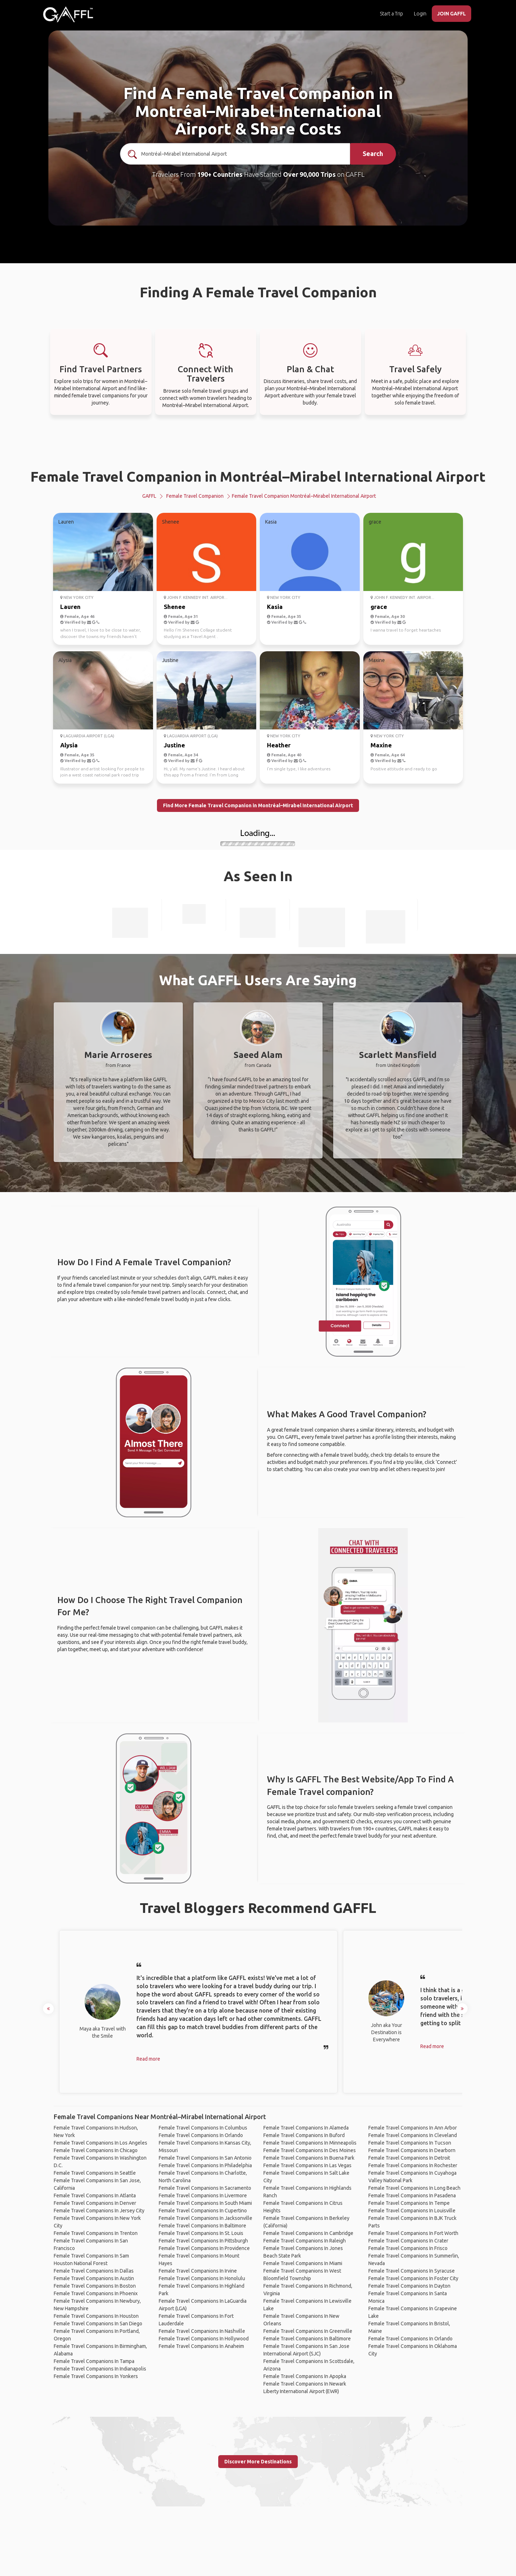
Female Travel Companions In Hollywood (204, 2338)
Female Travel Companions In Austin (94, 2278)
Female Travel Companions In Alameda (306, 2128)
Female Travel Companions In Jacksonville (205, 2218)
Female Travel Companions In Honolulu (202, 2278)
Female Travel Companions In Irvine (198, 2271)
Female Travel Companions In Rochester (412, 2165)
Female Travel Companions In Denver (95, 2203)
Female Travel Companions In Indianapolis (100, 2369)
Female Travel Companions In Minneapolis (310, 2143)
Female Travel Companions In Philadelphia (205, 2165)
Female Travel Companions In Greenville (307, 2331)
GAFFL (149, 496)
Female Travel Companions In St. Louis (201, 2233)
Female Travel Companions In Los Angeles (100, 2143)
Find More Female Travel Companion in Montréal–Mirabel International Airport (258, 805)
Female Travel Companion (195, 496)
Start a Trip (391, 13)
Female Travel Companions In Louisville (411, 2210)
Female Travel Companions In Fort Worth (413, 2233)
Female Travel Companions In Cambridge (308, 2233)
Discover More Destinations (258, 2461)
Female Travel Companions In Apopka (304, 2376)
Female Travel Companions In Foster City (413, 2278)
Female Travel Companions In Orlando (201, 2135)
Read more (148, 2059)
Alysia (69, 745)
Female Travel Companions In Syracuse (411, 2271)
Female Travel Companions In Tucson (409, 2143)
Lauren (70, 606)
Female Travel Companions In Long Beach (414, 2188)
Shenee (174, 606)
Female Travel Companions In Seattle (95, 2173)
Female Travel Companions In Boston (95, 2286)
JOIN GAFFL (451, 13)
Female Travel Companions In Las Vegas (307, 2165)
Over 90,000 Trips (309, 174)
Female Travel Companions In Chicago (96, 2150)
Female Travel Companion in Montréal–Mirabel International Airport (258, 476)
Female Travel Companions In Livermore (203, 2195)
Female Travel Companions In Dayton (409, 2286)
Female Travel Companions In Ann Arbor (412, 2128)
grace (379, 606)
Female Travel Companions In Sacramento (205, 2188)
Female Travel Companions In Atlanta (95, 2195)
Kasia (275, 606)
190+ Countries (220, 174)
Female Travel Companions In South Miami (205, 2203)
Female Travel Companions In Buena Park (308, 2158)
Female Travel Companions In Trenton (96, 2233)
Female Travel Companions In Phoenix (96, 2293)
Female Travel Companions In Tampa (94, 2361)
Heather (279, 745)
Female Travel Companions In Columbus (203, 2128)
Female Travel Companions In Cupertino (203, 2210)
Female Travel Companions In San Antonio (205, 2158)
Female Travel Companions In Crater (408, 2241)
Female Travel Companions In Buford (304, 2135)
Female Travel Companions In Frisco (408, 2248)
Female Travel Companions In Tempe (409, 2203)
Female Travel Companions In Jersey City (99, 2210)
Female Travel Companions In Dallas (94, 2271)
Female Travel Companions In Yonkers (96, 2376)
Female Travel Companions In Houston (96, 2316)
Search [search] (373, 153)
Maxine (381, 745)
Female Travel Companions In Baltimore (202, 2225)
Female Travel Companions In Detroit (409, 2158)
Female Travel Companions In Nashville (202, 2331)
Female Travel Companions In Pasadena (412, 2195)
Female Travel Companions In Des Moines (309, 2150)
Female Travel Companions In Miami (302, 2263)
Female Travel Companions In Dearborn (411, 2150)
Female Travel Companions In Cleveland (412, 2135)
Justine (174, 745)
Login (420, 13)
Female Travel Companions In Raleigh (304, 2241)
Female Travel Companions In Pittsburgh (203, 2241)
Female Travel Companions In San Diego (98, 2323)
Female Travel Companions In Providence (204, 2248)
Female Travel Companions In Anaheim (201, 2346)
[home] (68, 14)
